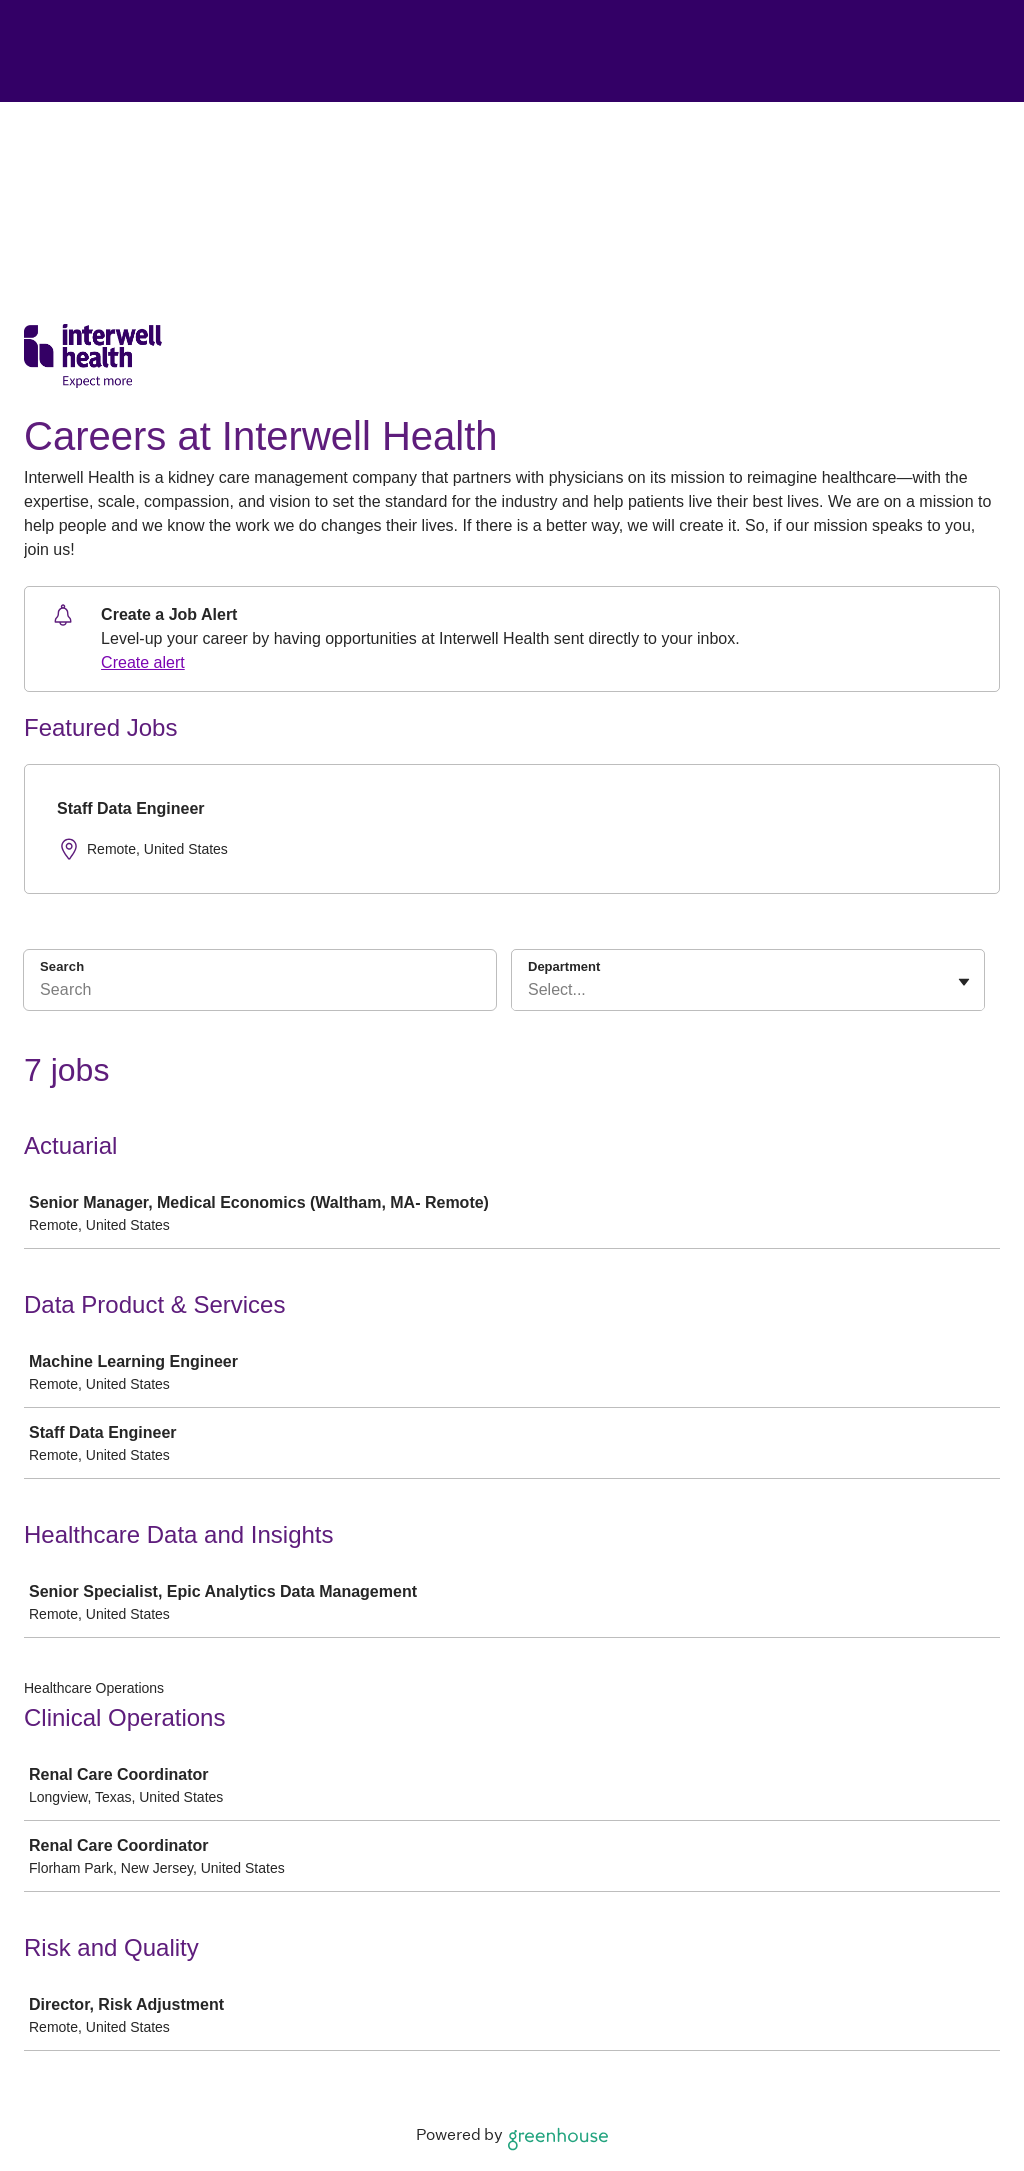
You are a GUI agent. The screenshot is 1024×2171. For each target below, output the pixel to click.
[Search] (260, 993)
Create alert (143, 662)
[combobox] (530, 990)
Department (564, 966)
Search (62, 966)
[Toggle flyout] (964, 982)
